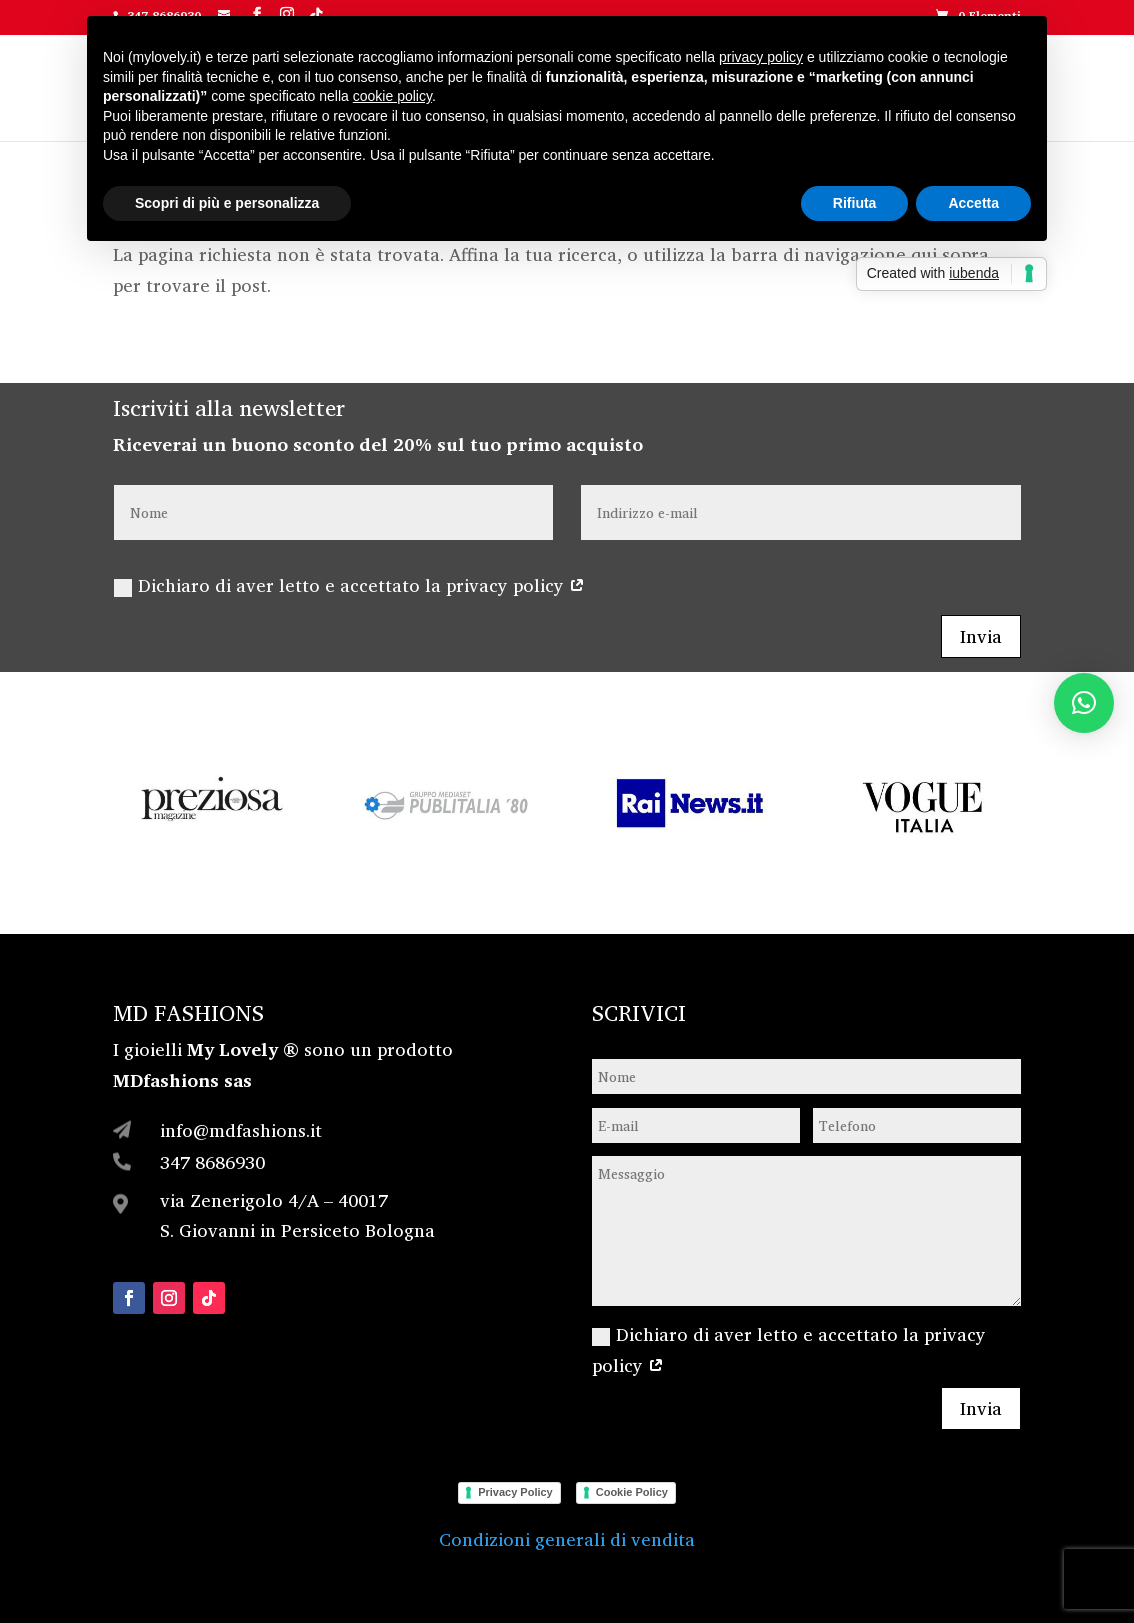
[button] (1084, 703)
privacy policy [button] (761, 57)
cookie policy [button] (392, 96)
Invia (981, 636)
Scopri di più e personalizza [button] (227, 203)
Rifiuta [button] (855, 203)
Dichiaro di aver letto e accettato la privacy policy (349, 585)
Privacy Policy (515, 1492)
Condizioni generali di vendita (567, 1539)
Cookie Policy (632, 1492)
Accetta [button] (973, 203)
